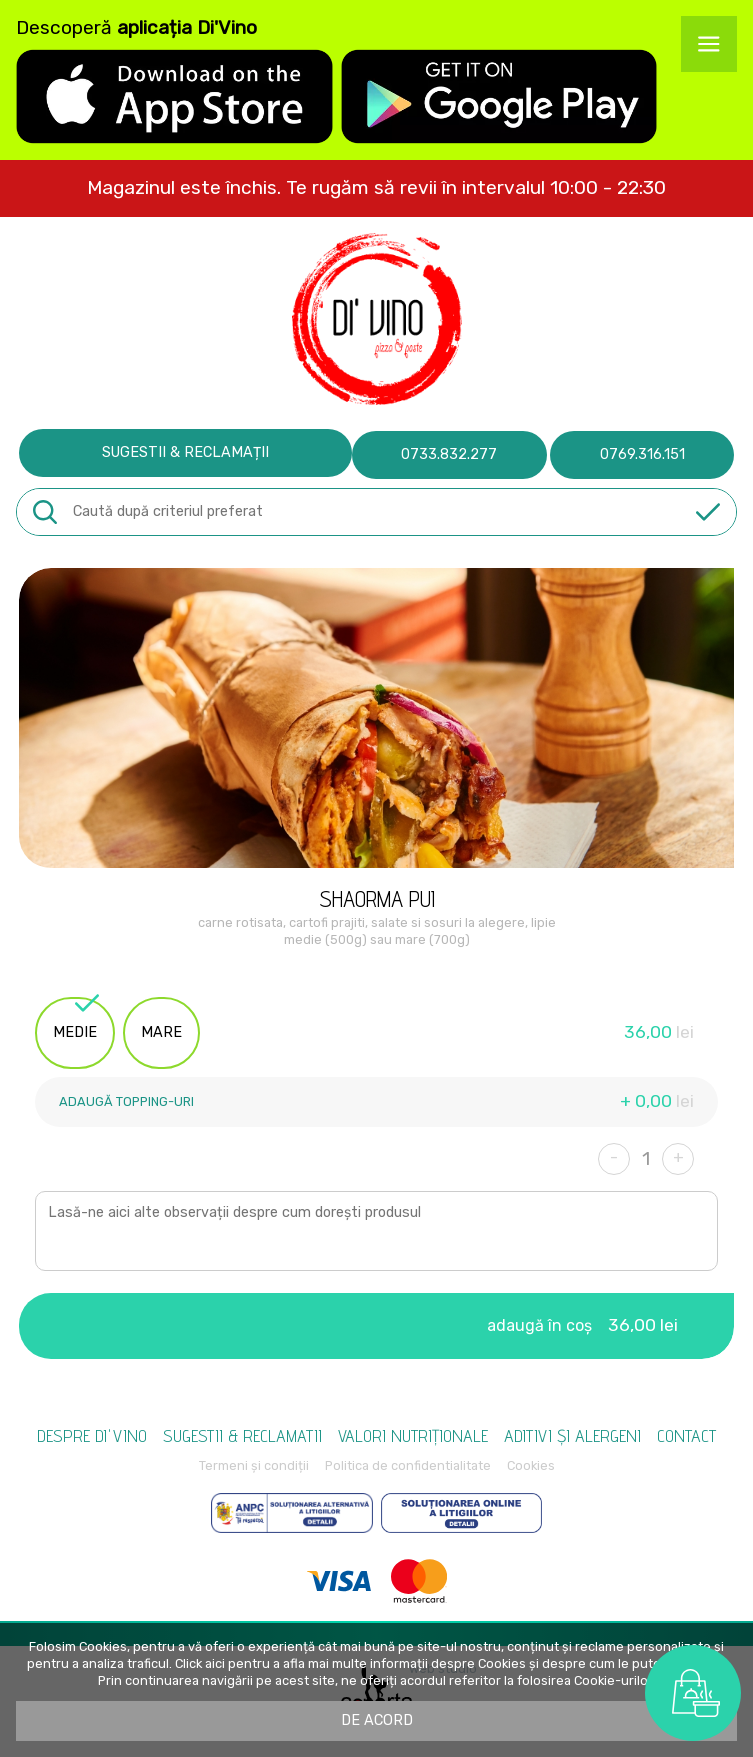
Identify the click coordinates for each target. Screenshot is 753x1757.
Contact (686, 1435)
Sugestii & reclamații (185, 452)
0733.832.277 (449, 454)
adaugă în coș (582, 1325)
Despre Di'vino (92, 1435)
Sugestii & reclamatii (242, 1435)
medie (76, 1019)
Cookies (531, 1465)
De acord (377, 1720)
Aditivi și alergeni (572, 1435)
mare (161, 1032)
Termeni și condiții (254, 1465)
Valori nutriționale (413, 1435)
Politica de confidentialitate (408, 1465)
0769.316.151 (642, 454)
